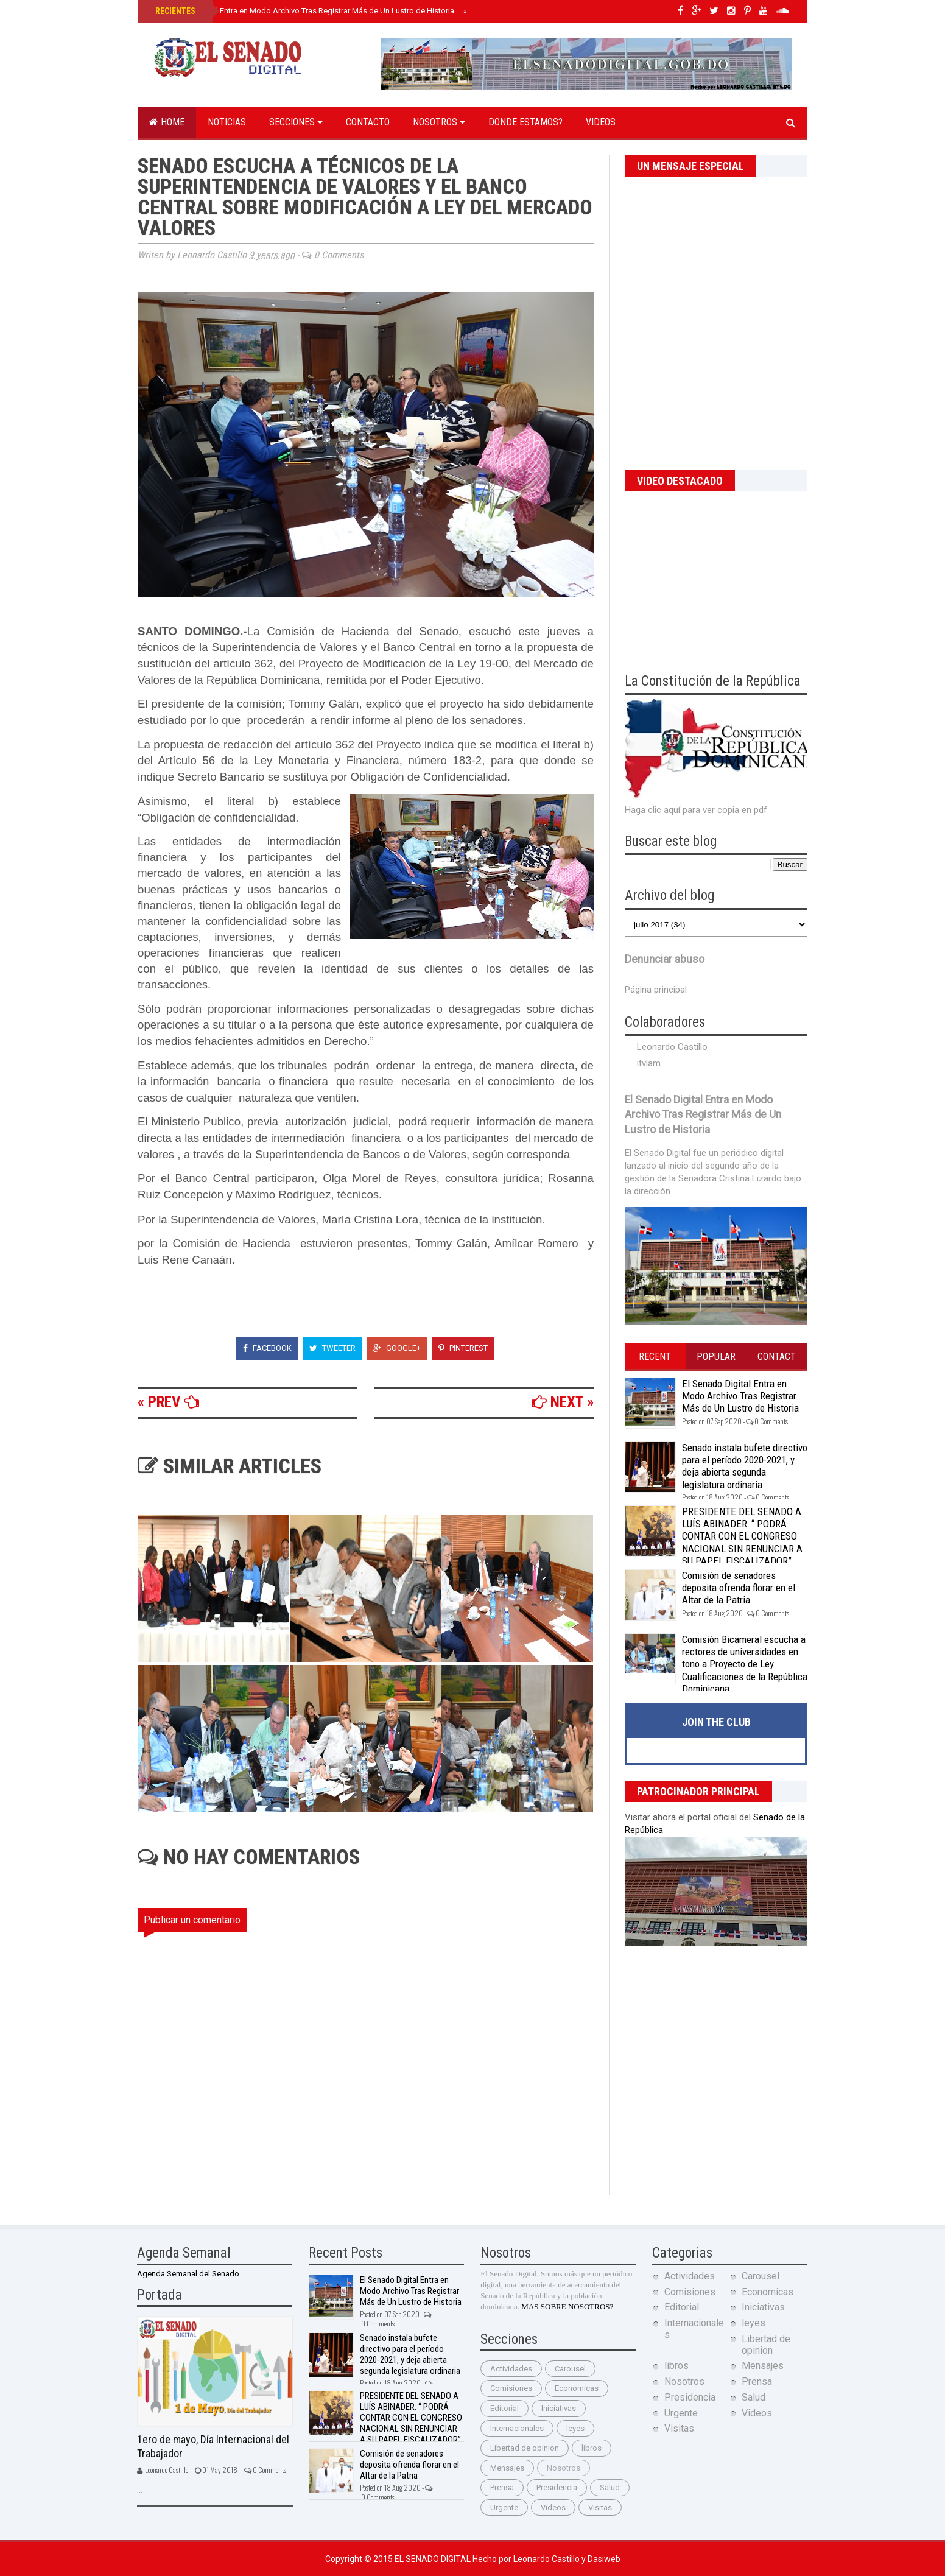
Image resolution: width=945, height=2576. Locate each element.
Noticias (227, 122)
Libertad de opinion (524, 2447)
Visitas (600, 2507)
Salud (610, 2487)
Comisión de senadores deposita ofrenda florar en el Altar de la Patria (738, 1587)
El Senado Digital (433, 2559)
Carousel (570, 2368)
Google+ (397, 1348)
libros (591, 2447)
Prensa (502, 2487)
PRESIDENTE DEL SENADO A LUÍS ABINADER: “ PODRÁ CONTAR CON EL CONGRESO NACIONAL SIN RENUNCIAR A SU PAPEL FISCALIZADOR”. (742, 1536)
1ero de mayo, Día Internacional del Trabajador (213, 2446)
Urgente (504, 2507)
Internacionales (517, 2428)
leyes (575, 2428)
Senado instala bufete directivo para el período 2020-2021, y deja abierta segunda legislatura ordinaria (744, 1466)
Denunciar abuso (664, 959)
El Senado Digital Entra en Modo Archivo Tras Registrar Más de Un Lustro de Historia (303, 10)
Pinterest (463, 1348)
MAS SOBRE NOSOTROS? (567, 2306)
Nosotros (439, 122)
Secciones (296, 122)
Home (166, 122)
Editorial (504, 2408)
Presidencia (556, 2487)
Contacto (368, 122)
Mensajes (507, 2467)
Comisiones (511, 2388)
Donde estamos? (525, 122)
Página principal (656, 989)
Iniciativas (558, 2408)
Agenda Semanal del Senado (188, 2273)
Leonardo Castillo (672, 1046)
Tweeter (332, 1348)
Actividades (511, 2368)
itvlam (649, 1063)
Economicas (577, 2388)
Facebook (267, 1348)
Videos (601, 122)
